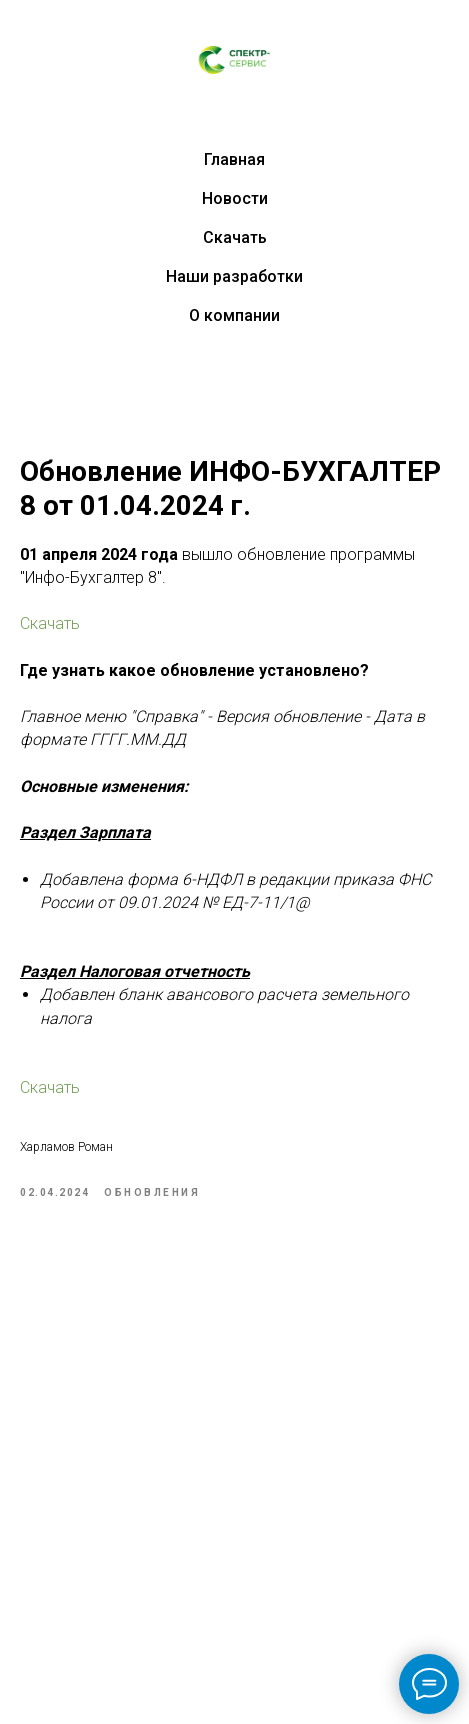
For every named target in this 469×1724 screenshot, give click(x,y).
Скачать (235, 237)
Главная (234, 159)
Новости (235, 198)
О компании (234, 315)
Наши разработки (234, 276)
